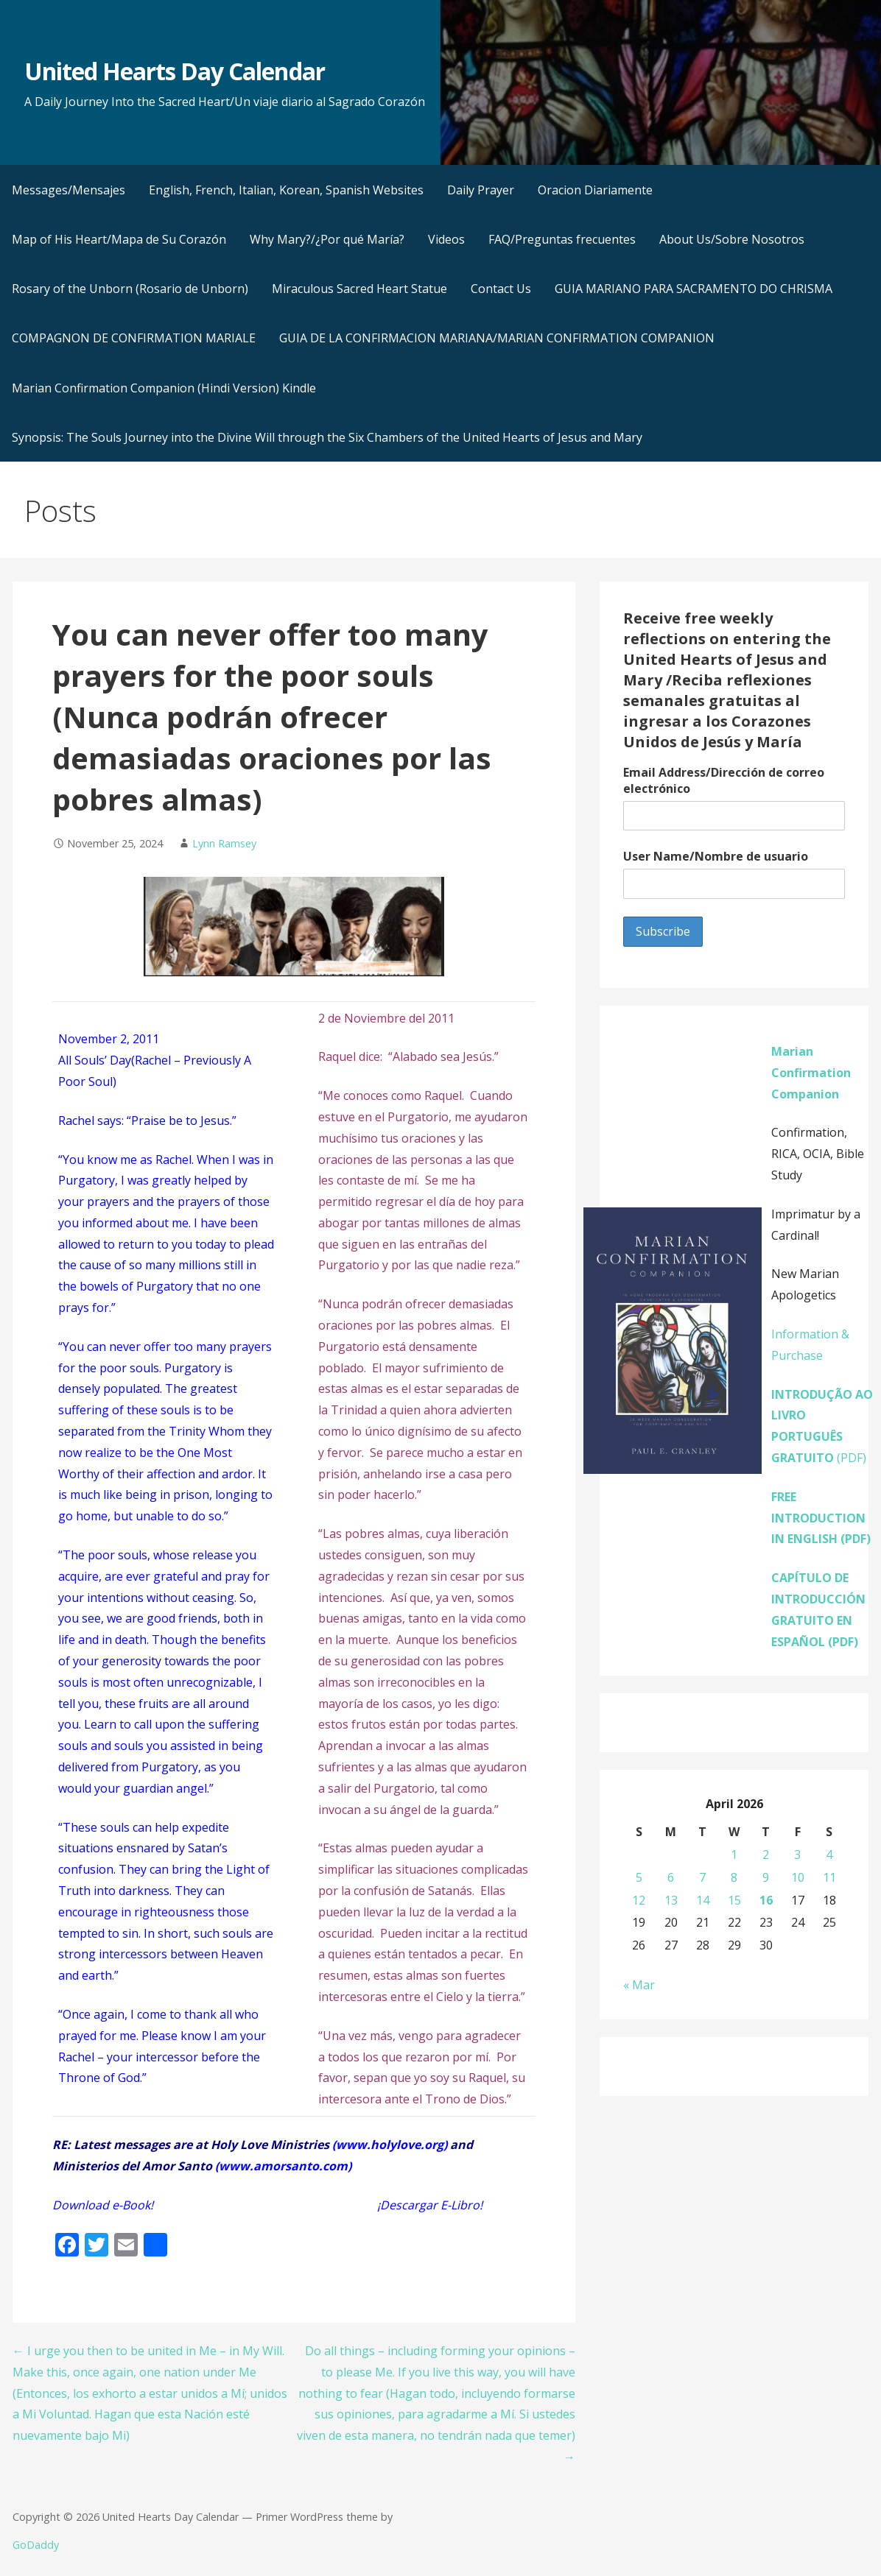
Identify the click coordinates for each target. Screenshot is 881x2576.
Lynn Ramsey (224, 843)
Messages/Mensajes (68, 190)
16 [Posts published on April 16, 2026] (766, 1900)
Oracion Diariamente (595, 190)
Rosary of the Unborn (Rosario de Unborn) (130, 288)
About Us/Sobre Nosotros (731, 239)
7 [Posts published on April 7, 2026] (702, 1877)
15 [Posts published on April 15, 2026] (734, 1900)
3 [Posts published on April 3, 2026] (797, 1854)
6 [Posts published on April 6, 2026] (670, 1877)
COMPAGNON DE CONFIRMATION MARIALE (134, 338)
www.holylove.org (389, 2144)
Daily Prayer (480, 190)
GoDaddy (36, 2545)
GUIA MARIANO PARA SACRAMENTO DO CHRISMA (693, 288)
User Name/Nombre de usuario (715, 856)
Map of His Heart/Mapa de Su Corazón (119, 239)
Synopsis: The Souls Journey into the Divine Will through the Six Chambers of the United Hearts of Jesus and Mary (327, 437)
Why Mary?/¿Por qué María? (327, 239)
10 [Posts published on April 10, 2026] (797, 1877)
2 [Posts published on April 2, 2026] (765, 1854)
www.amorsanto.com (283, 2166)
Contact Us (501, 288)
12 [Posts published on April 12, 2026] (638, 1900)
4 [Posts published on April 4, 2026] (829, 1854)
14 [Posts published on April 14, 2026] (702, 1900)
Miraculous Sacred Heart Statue (359, 288)
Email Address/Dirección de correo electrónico (723, 780)
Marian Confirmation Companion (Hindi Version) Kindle (164, 388)
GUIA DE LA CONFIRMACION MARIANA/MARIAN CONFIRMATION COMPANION (497, 338)
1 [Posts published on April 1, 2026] (734, 1854)
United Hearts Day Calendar (174, 71)
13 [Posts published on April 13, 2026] (671, 1900)
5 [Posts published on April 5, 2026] (639, 1877)
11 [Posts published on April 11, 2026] (829, 1877)
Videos (446, 239)
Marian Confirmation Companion (811, 1072)
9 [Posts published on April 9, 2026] (765, 1877)
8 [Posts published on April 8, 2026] (734, 1877)
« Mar (639, 1985)
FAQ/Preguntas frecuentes (562, 239)
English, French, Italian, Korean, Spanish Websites (286, 190)
